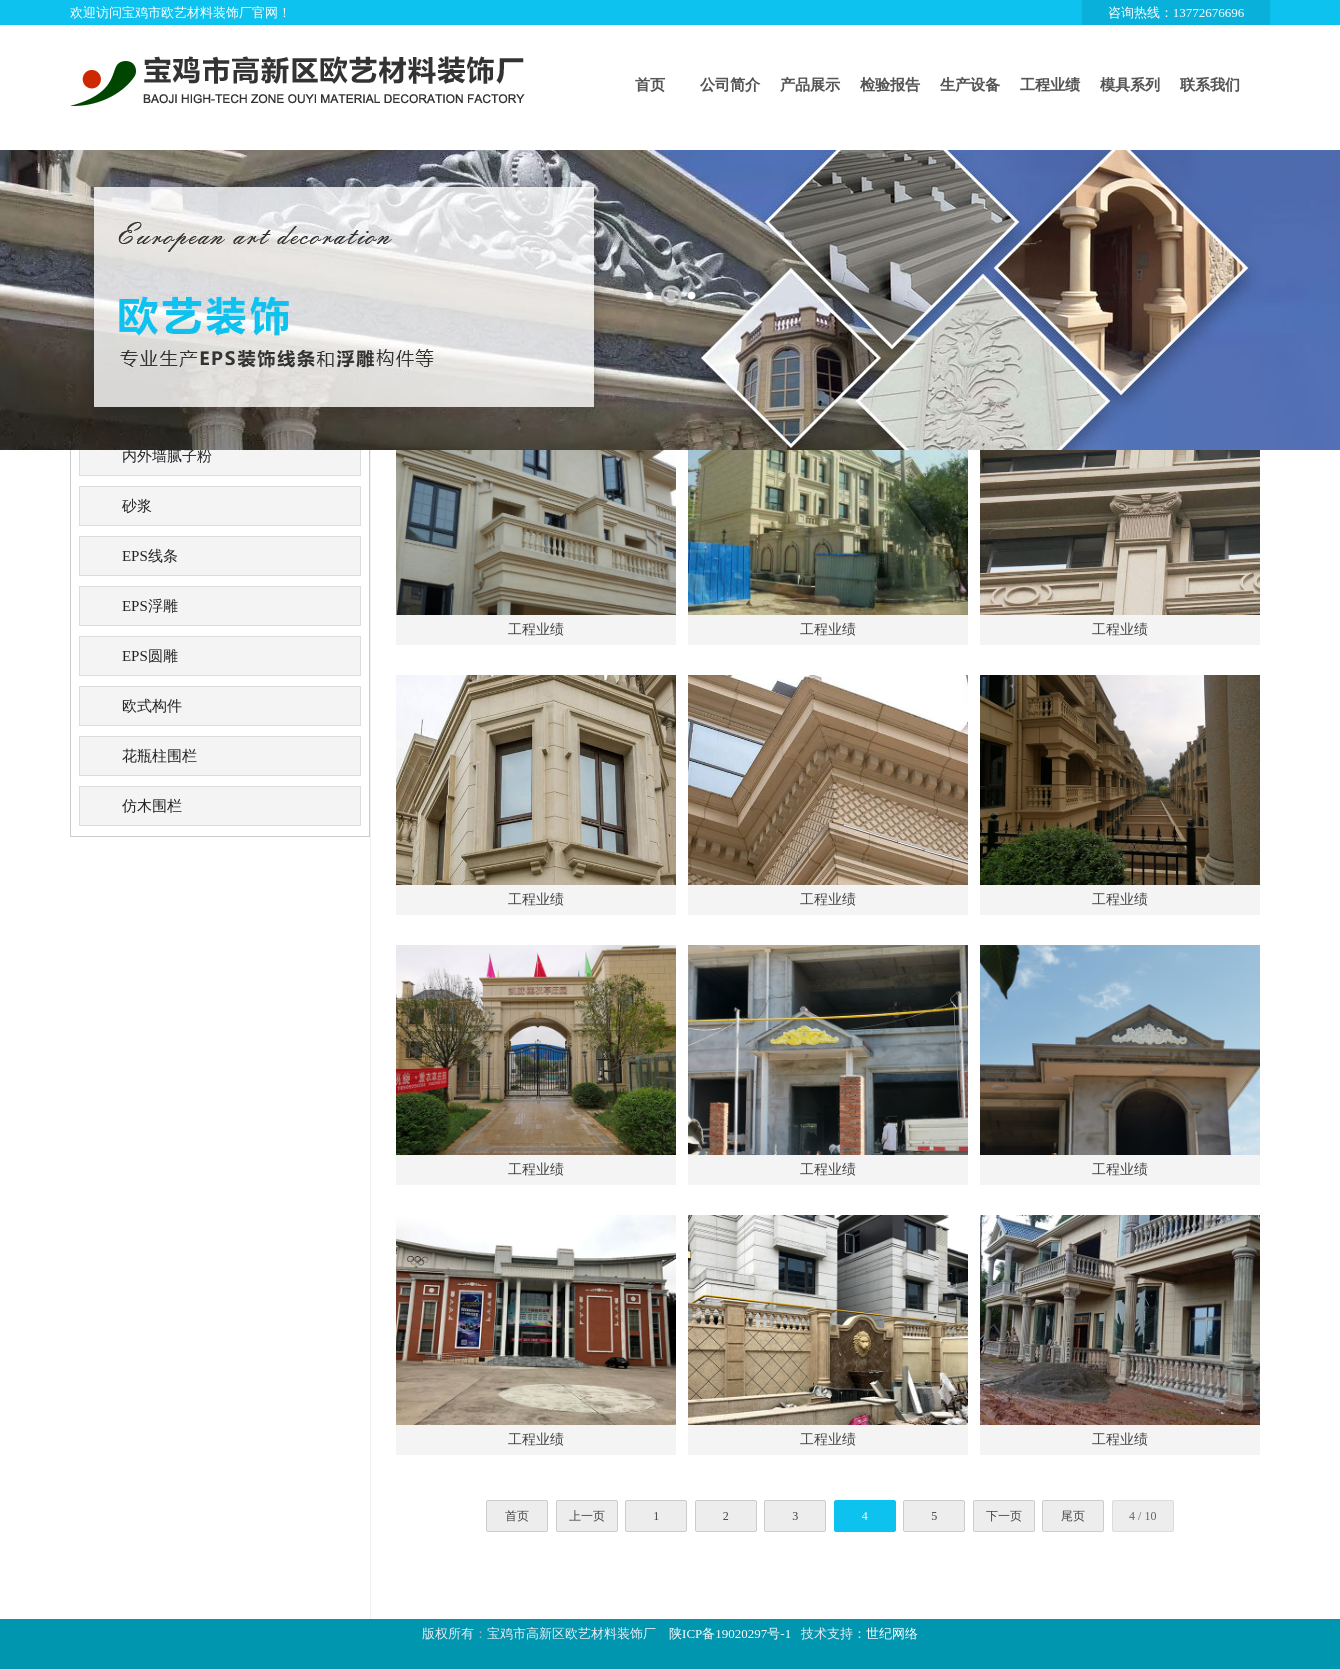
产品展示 (810, 85)
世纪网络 (892, 1633)
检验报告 (890, 85)
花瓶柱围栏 (159, 756)
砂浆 (137, 506)
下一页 (1004, 1516)
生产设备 (970, 85)
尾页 (1073, 1516)
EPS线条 (150, 556)
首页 (650, 85)
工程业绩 (1050, 85)
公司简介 (730, 85)
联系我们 (1210, 85)
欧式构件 (152, 706)
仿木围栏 (152, 806)
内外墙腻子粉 (167, 456)
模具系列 (1130, 85)
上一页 (587, 1516)
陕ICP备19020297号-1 (730, 1633)
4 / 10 (1142, 1516)
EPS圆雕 (150, 656)
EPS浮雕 (150, 606)
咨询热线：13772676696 (1176, 12)
